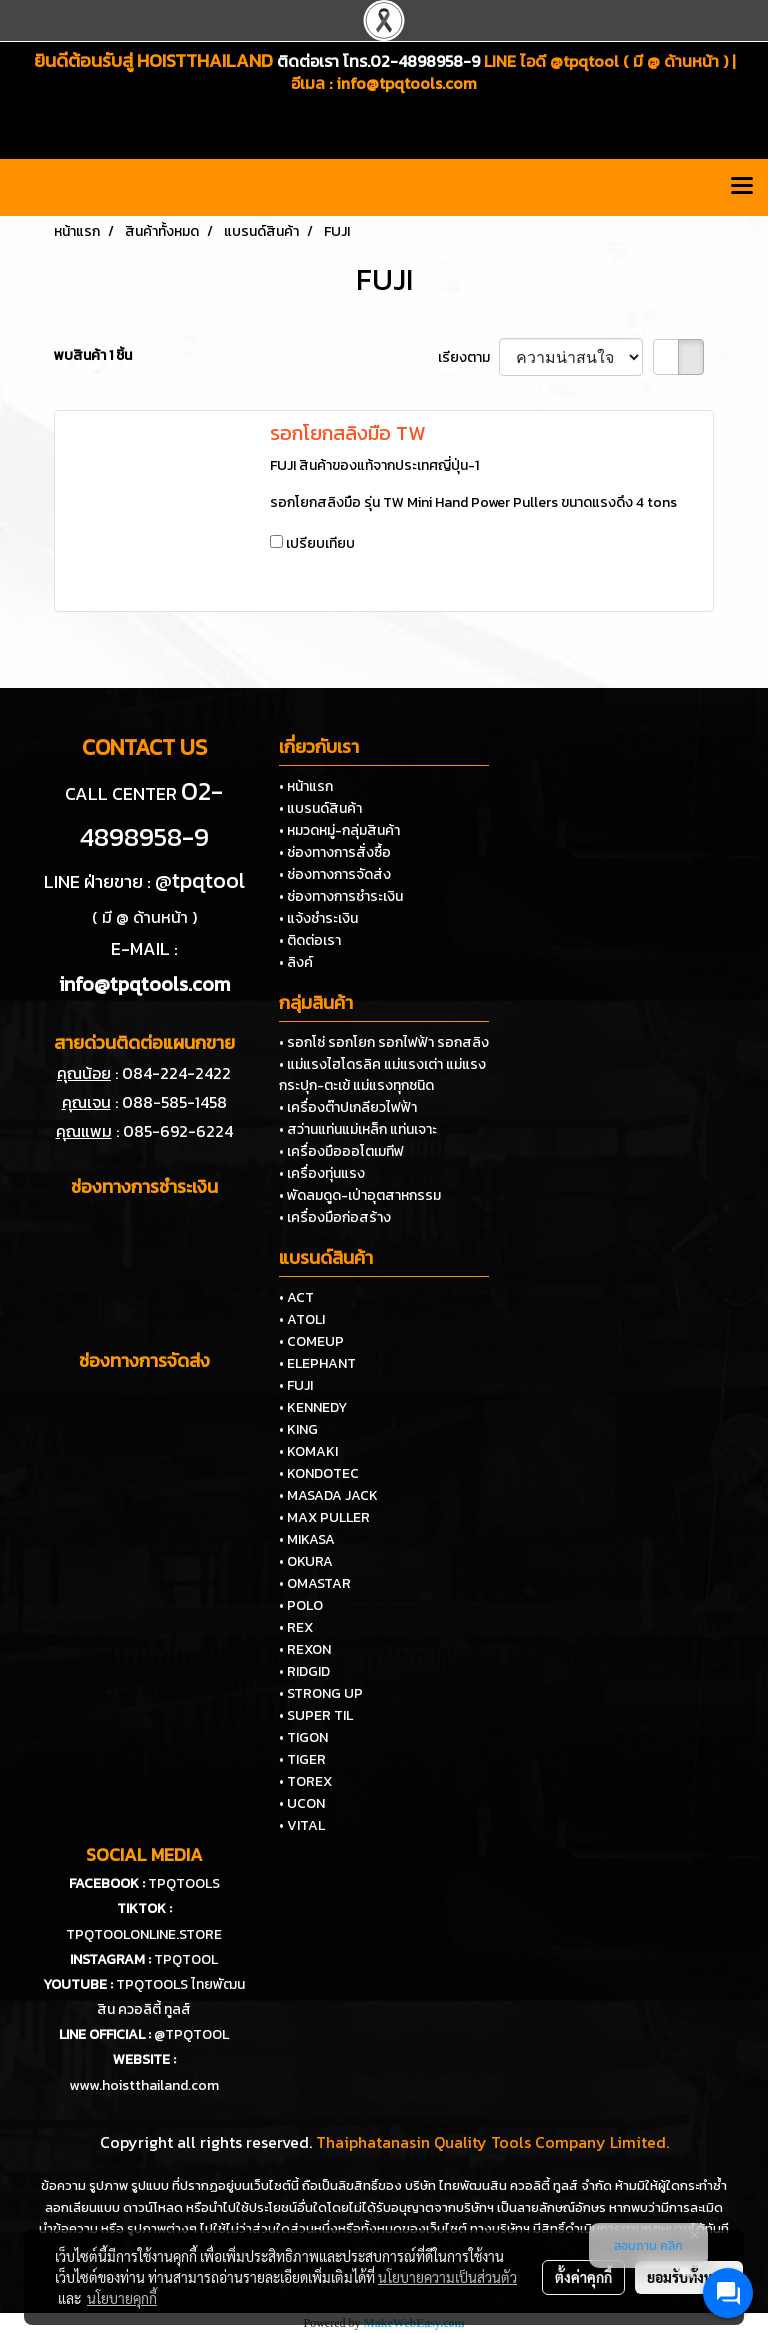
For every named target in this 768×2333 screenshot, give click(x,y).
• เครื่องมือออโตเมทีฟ (341, 1151)
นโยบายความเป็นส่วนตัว (447, 2277)
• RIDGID (304, 1671)
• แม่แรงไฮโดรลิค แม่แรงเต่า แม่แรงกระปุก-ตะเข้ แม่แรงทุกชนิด (382, 1075)
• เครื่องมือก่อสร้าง (335, 1217)
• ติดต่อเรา (310, 940)
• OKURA (306, 1561)
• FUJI (296, 1385)
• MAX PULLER (324, 1517)
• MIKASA (307, 1539)
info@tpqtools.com (406, 83)
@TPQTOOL (191, 2034)
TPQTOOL (186, 1959)
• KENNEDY (313, 1407)
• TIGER (302, 1759)
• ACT (296, 1297)
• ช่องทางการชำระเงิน (341, 896)
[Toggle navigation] (742, 187)
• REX (296, 1627)
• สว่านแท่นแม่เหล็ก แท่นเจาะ (358, 1129)
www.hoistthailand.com (144, 2085)
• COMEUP (311, 1341)
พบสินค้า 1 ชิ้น (93, 355)
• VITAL (302, 1825)
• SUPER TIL (316, 1715)
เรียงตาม (468, 357)
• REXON (305, 1649)
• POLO (301, 1605)
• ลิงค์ (296, 962)
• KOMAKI (308, 1451)
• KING (298, 1429)
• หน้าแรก (306, 786)
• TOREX (305, 1781)
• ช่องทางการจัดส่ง (335, 874)
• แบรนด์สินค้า (320, 808)
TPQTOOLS (184, 1883)
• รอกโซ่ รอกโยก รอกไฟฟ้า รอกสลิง (384, 1042)
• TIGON (303, 1737)
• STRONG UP (321, 1693)
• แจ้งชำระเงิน (318, 918)
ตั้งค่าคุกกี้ (583, 2277)
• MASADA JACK (328, 1495)
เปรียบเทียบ (320, 543)
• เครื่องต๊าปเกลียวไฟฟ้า (348, 1107)
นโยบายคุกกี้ (122, 2298)
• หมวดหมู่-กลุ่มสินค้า (339, 830)
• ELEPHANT (317, 1363)
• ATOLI (302, 1319)
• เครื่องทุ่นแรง (322, 1173)
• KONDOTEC (319, 1473)
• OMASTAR (315, 1583)
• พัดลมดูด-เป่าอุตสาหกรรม (360, 1195)
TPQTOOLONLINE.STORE (144, 1934)
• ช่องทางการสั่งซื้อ (335, 852)
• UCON (302, 1803)
